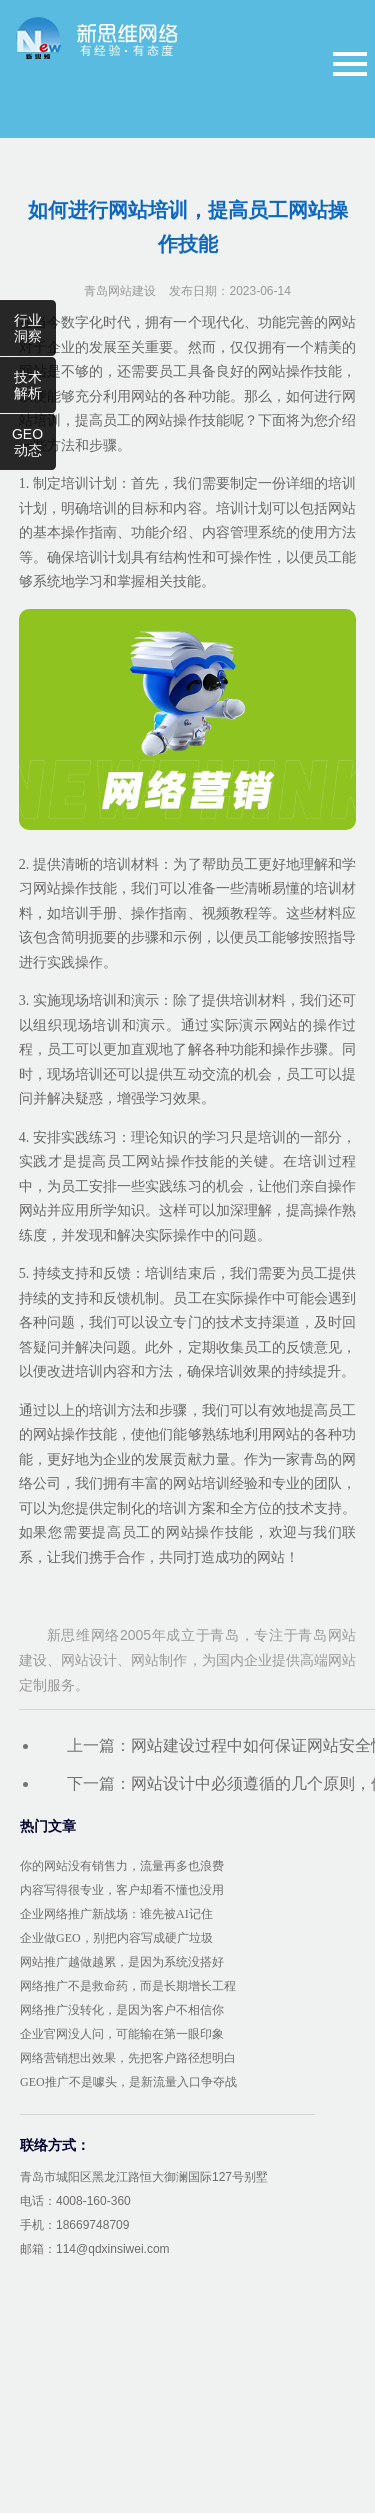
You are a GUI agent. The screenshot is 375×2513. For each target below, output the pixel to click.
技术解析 (28, 385)
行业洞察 (28, 328)
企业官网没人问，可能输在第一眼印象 (122, 2034)
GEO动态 (27, 442)
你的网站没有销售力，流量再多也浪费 (122, 1866)
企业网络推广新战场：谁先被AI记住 (116, 1914)
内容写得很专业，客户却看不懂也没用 (122, 1890)
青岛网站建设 (120, 291)
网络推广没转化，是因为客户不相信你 (122, 2010)
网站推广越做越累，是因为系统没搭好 (122, 1962)
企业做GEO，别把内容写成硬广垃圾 (116, 1938)
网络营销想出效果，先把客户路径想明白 (128, 2058)
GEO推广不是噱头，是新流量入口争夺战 (128, 2082)
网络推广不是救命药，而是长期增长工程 (128, 1986)
